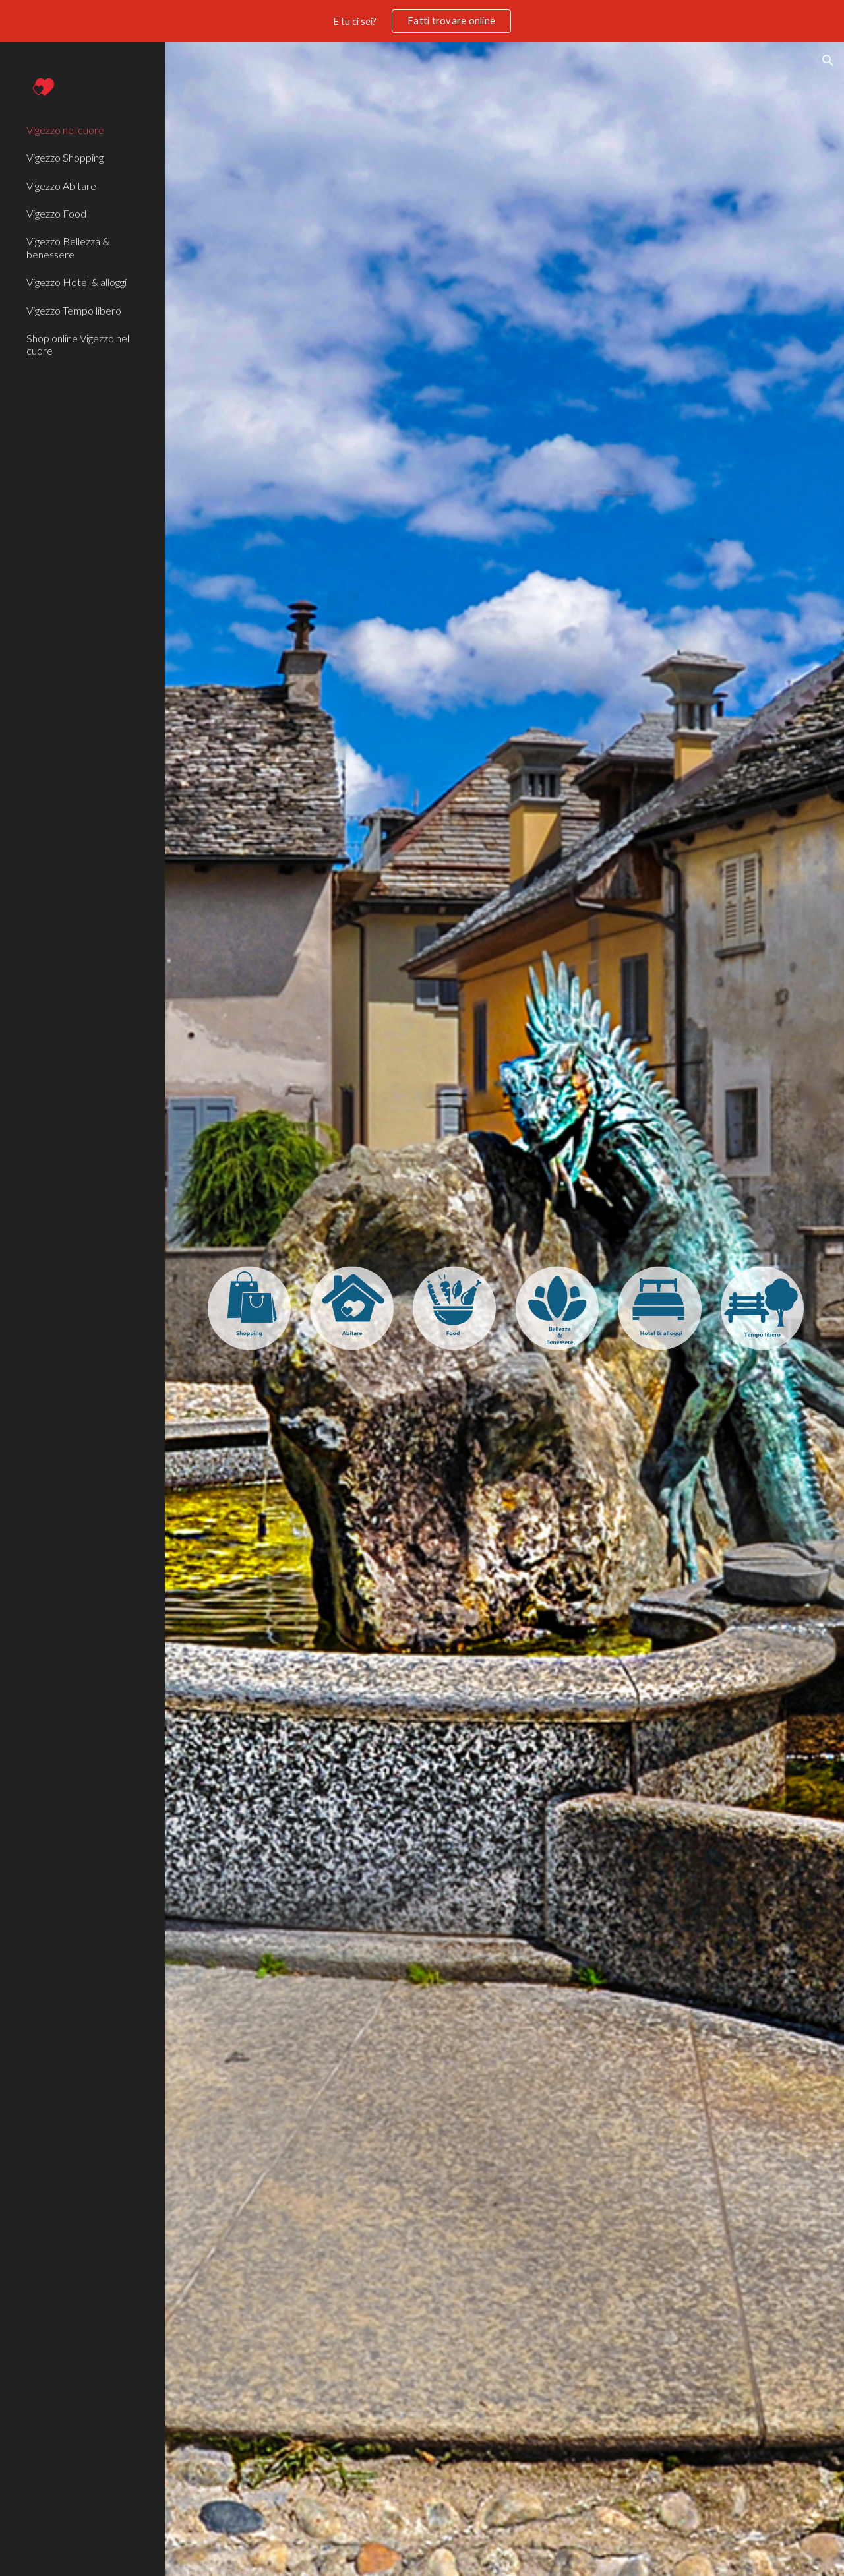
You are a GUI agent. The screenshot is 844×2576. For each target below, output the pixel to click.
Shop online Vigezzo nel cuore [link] (77, 344)
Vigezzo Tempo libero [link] (73, 310)
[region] (422, 21)
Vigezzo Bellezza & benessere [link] (67, 247)
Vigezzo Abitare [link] (61, 185)
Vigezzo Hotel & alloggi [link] (76, 282)
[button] (828, 60)
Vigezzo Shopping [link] (65, 157)
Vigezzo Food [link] (56, 213)
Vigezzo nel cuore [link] (65, 129)
